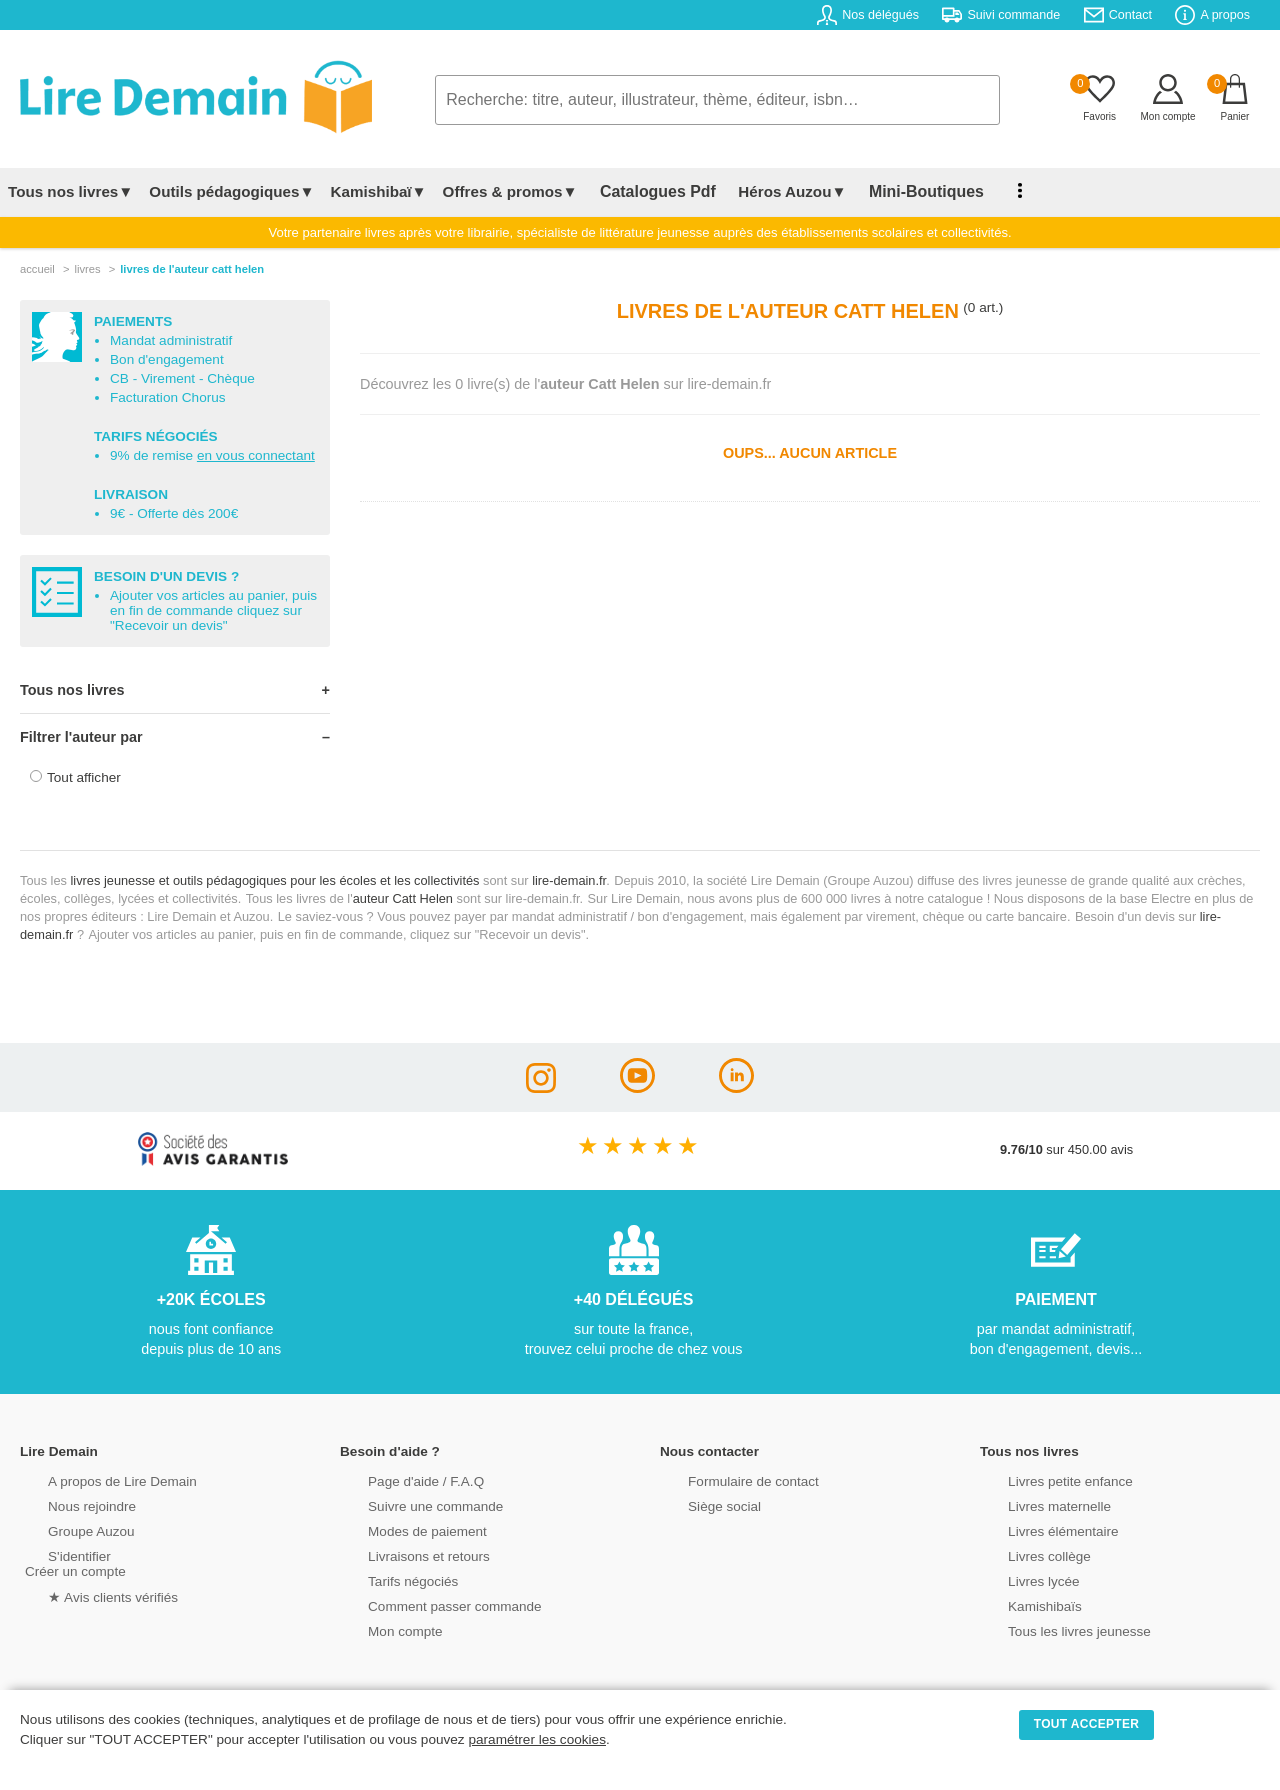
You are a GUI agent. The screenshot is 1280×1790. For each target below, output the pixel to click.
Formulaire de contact (727, 1479)
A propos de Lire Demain (95, 1479)
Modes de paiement (401, 1529)
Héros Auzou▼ (774, 191)
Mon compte (380, 1629)
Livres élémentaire (1037, 1529)
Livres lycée (1019, 1579)
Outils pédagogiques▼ (231, 191)
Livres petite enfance (1044, 1479)
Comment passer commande (427, 1604)
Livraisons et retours (402, 1554)
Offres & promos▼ (510, 191)
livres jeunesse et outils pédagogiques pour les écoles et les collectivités (275, 880)
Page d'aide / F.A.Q (400, 1479)
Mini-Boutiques (899, 191)
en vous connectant (256, 455)
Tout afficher (84, 777)
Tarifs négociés (387, 1579)
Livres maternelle (1033, 1504)
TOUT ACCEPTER (1087, 1724)
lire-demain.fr (569, 880)
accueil (37, 269)
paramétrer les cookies (537, 1739)
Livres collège (1024, 1554)
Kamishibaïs (1020, 1604)
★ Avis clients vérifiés (86, 1594)
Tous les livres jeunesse (1052, 1629)
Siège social (699, 1504)
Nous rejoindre (66, 1504)
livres (87, 269)
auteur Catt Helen (403, 898)
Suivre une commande (409, 1504)
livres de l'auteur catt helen (192, 269)
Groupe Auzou (66, 1529)
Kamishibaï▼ (379, 191)
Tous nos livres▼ (70, 191)
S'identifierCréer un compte (72, 1562)
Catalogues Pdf (648, 191)
